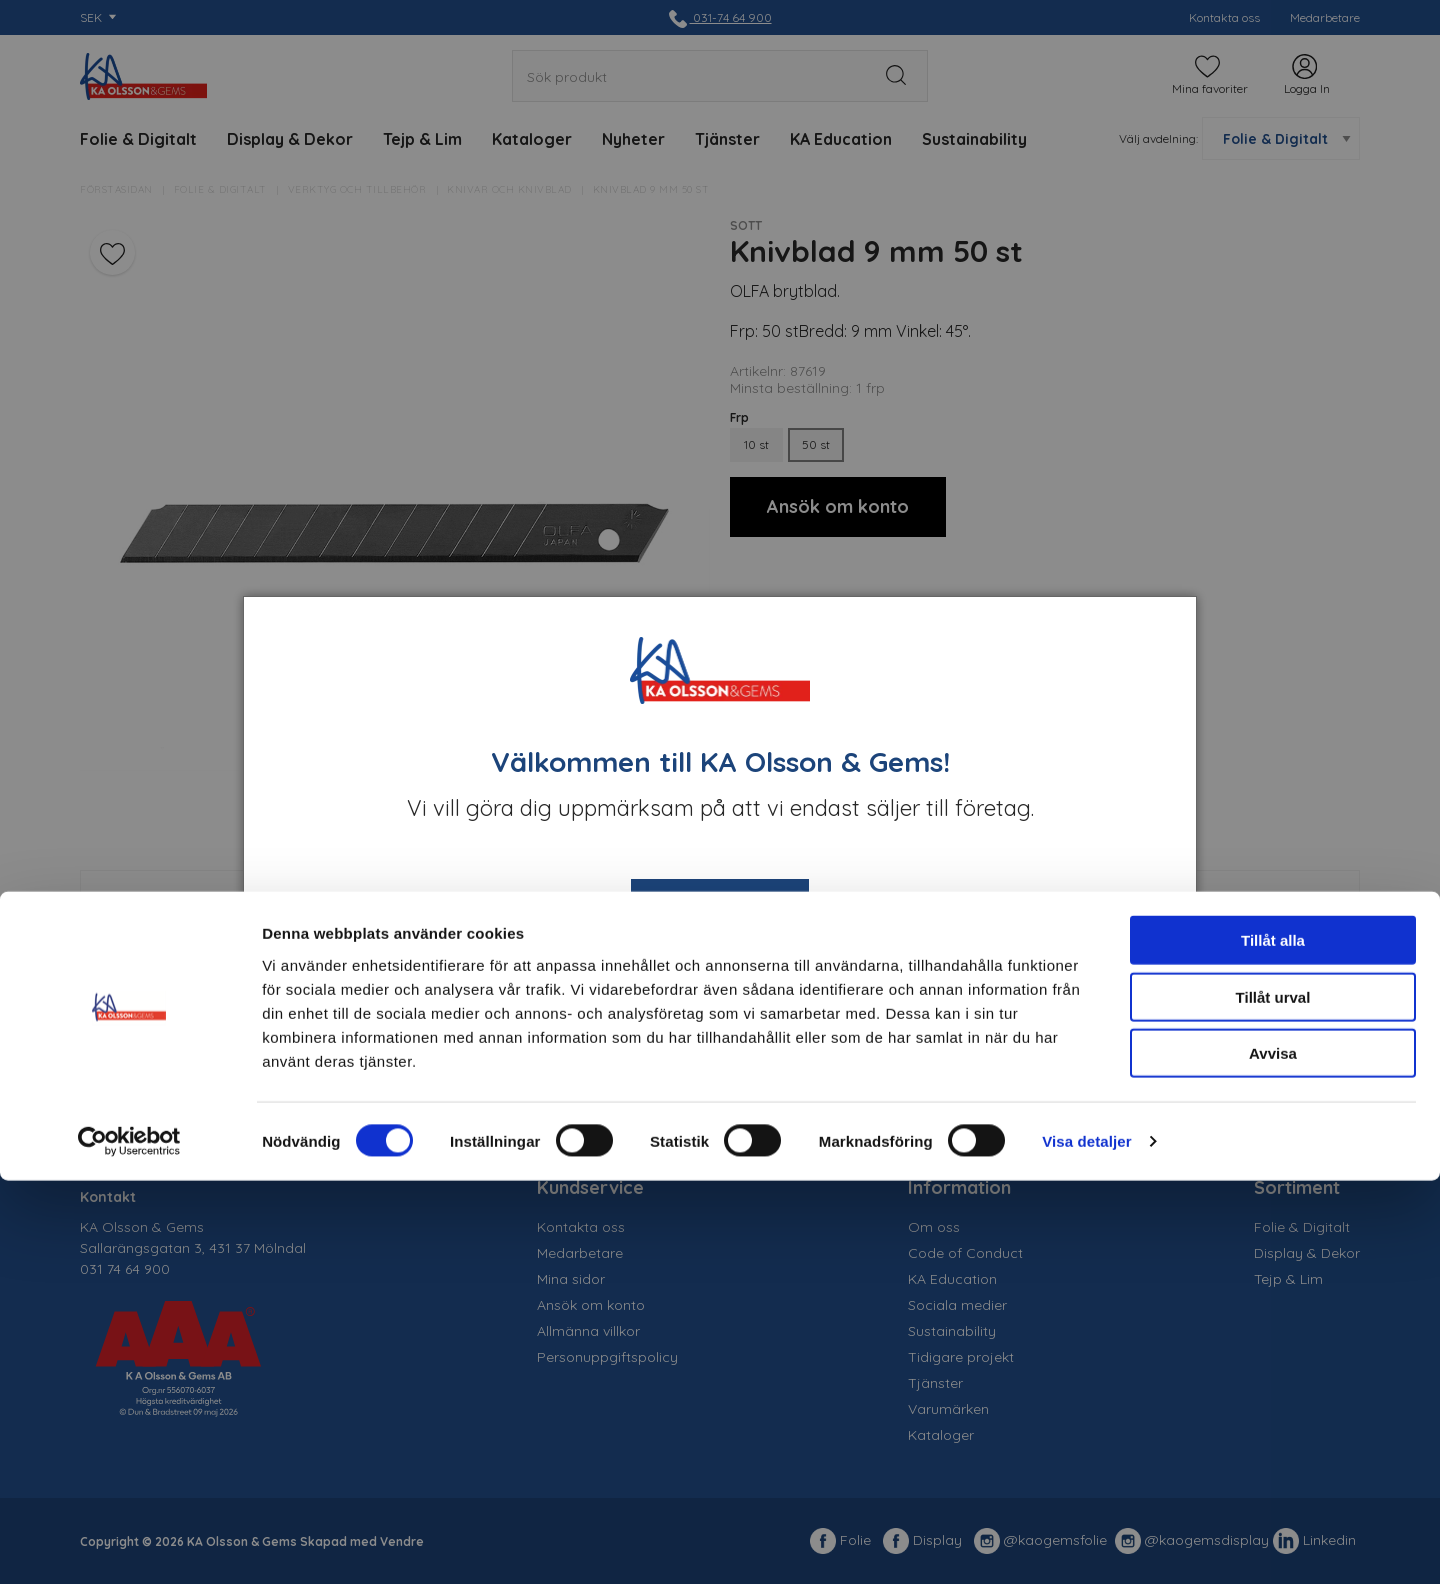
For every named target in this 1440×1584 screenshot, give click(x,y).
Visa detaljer (1086, 1544)
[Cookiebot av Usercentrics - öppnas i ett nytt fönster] (129, 1545)
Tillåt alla (1273, 1343)
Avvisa (1273, 1456)
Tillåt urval (1273, 1400)
